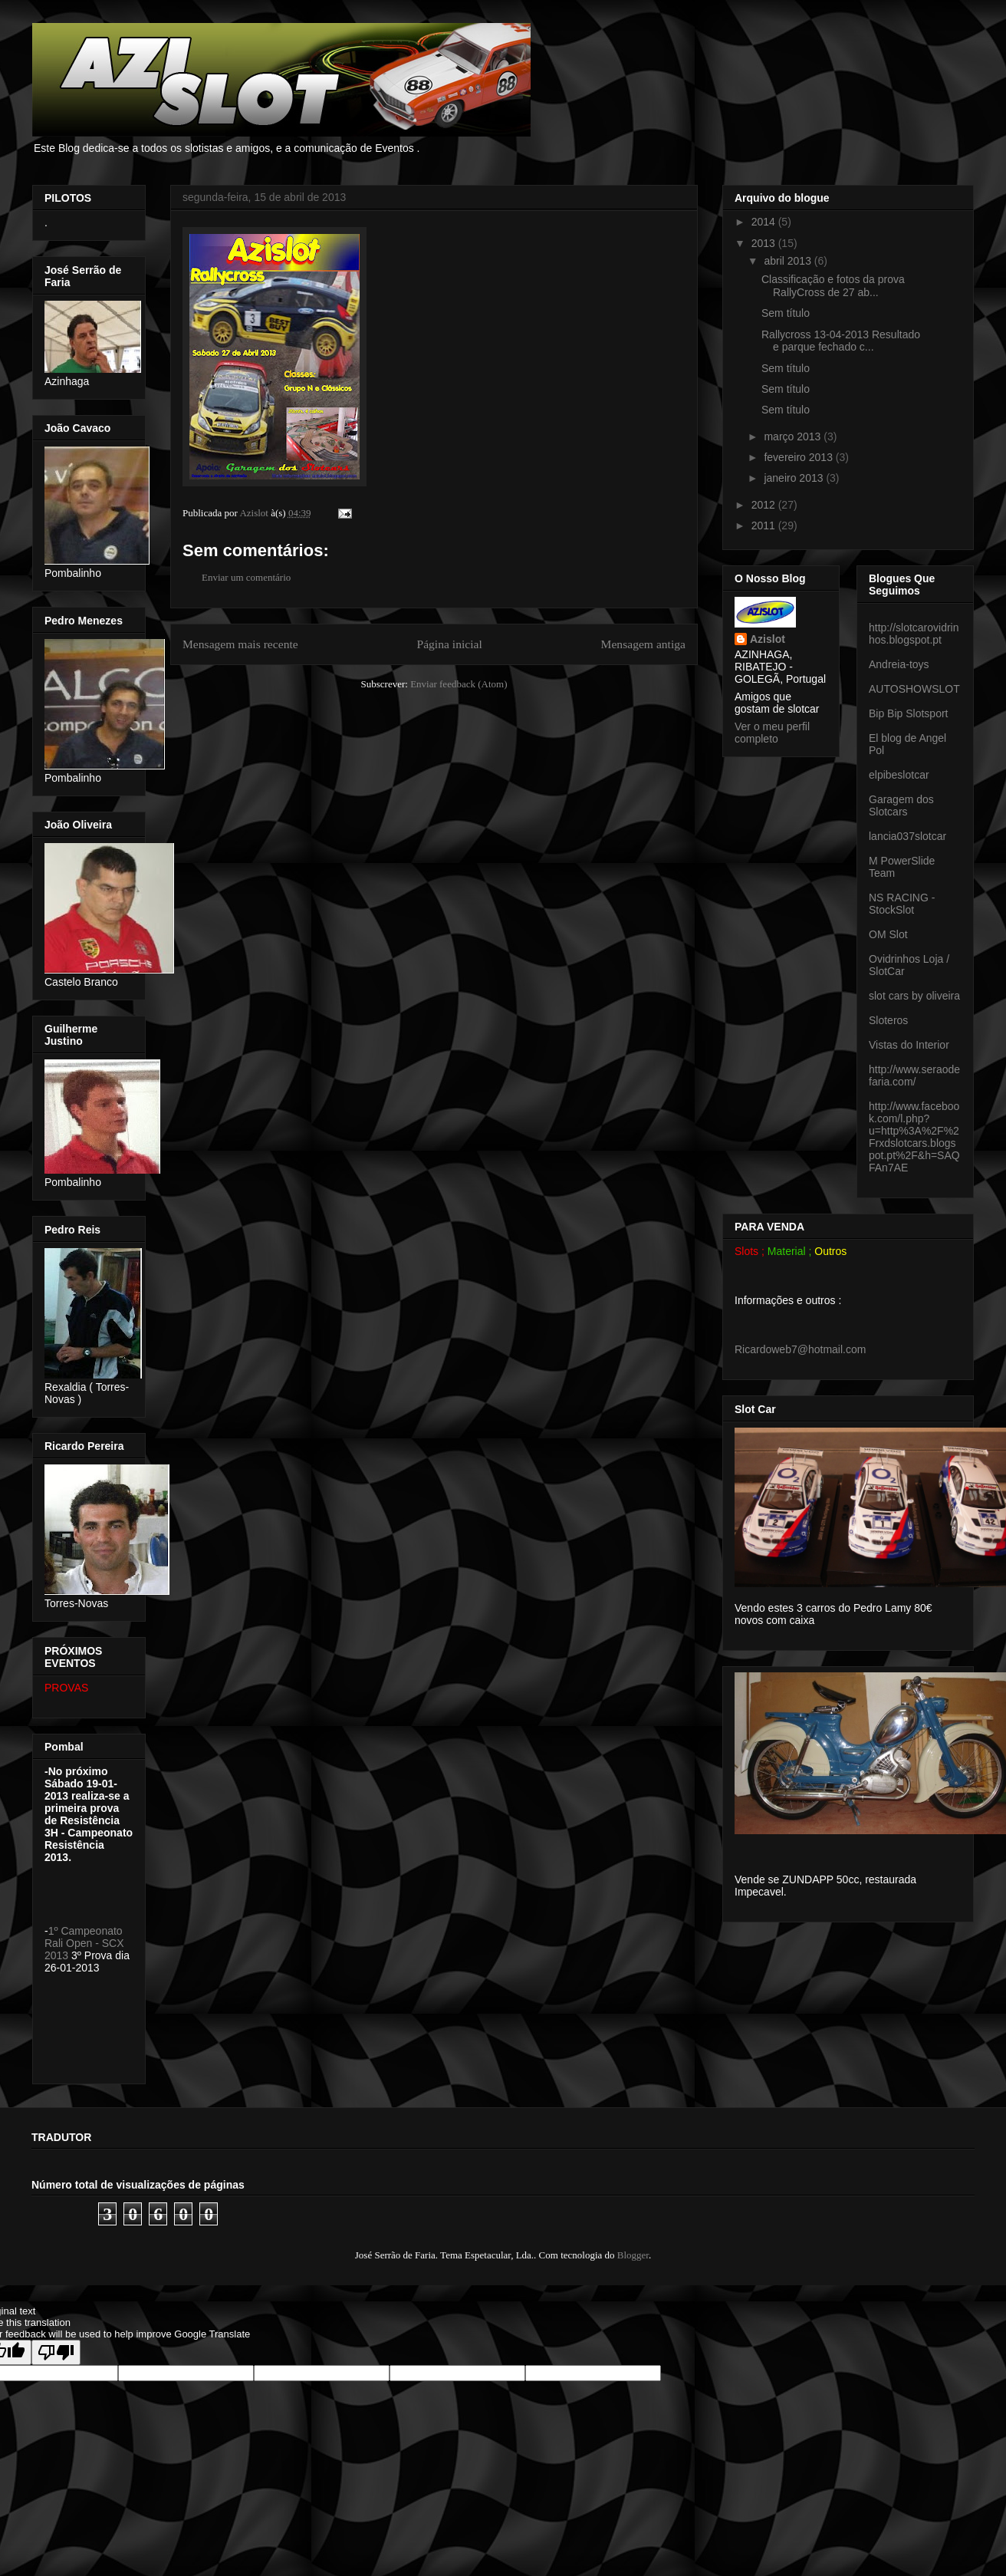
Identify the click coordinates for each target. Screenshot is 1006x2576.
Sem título (785, 313)
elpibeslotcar (899, 775)
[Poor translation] (56, 2352)
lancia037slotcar (907, 836)
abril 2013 (789, 261)
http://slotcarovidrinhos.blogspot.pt (914, 633)
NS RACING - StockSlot (902, 903)
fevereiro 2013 (799, 457)
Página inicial (449, 644)
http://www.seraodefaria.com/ (914, 1075)
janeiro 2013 (795, 478)
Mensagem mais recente (240, 644)
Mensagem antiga (643, 644)
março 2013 (794, 436)
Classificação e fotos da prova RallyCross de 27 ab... (833, 285)
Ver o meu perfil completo (772, 732)
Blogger (633, 2255)
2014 (764, 222)
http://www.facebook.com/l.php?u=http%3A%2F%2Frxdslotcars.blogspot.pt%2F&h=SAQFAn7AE (914, 1137)
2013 (764, 243)
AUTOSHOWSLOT (914, 689)
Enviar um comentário (246, 577)
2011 (764, 525)
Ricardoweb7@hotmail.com (800, 1349)
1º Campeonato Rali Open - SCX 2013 (83, 1943)
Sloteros (888, 1020)
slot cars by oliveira (914, 996)
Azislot (767, 639)
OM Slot (888, 934)
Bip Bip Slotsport (908, 713)
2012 (764, 505)
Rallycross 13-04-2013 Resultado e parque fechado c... (840, 341)
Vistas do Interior (909, 1045)
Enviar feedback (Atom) (458, 684)
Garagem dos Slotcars (901, 805)
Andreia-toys (899, 664)
